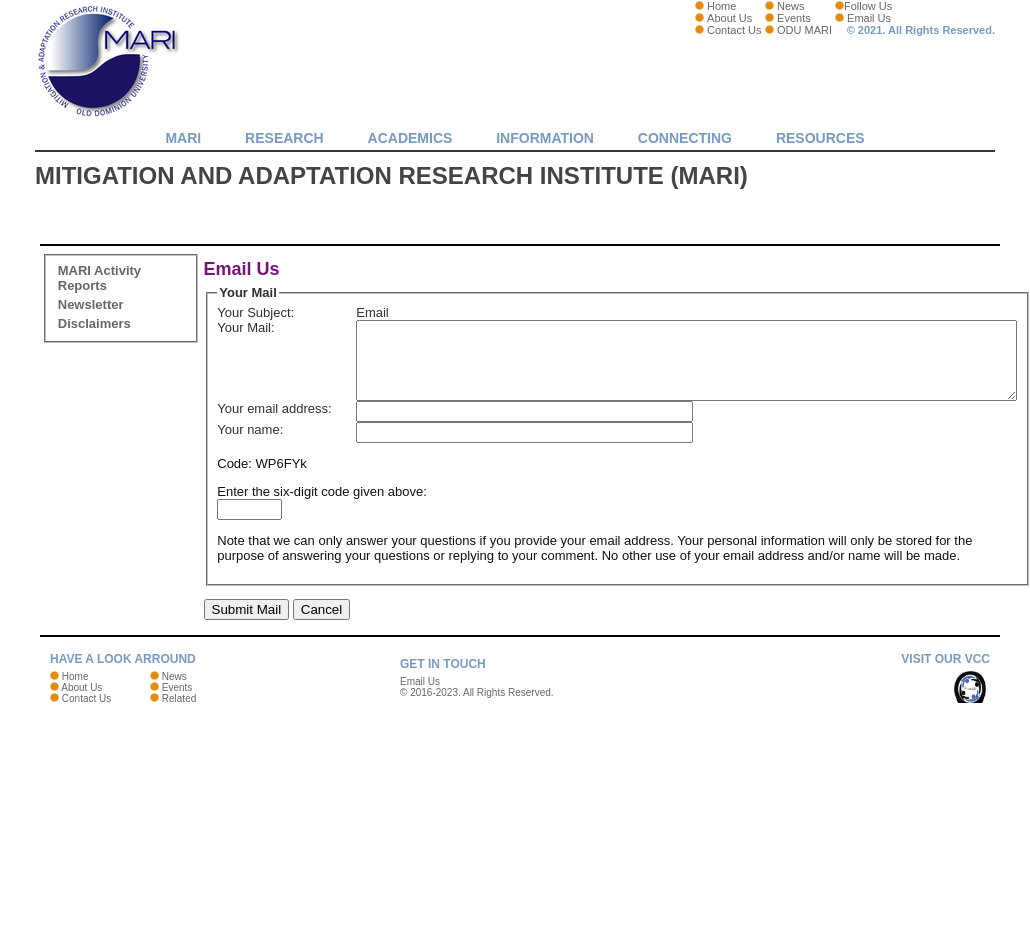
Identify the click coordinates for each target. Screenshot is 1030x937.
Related (179, 761)
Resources (820, 138)
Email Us (869, 18)
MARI (183, 138)
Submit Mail (247, 672)
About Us (729, 18)
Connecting (685, 138)
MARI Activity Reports (99, 278)
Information (545, 138)
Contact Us (734, 30)
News (791, 6)
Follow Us (868, 6)
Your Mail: (245, 342)
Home (721, 6)
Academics (410, 138)
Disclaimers (94, 323)
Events (794, 18)
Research (284, 138)
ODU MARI (804, 30)
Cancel (322, 672)
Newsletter (91, 304)
